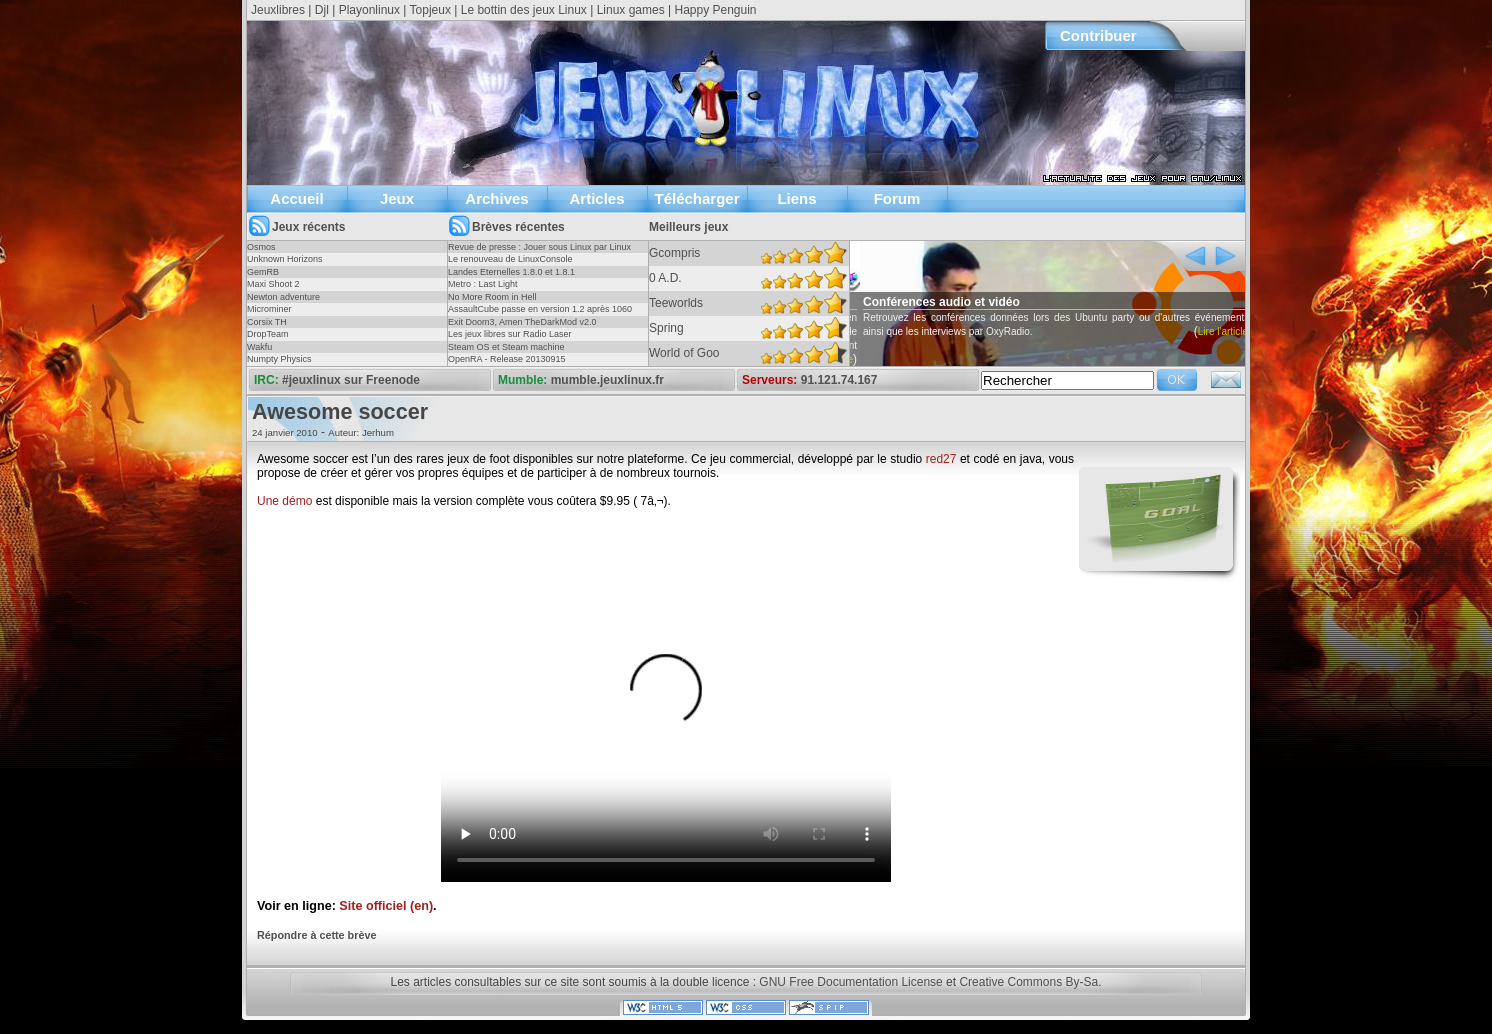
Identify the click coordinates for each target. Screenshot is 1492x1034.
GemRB (263, 272)
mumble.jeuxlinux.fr (607, 380)
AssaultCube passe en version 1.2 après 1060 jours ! (540, 315)
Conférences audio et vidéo (971, 302)
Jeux (397, 198)
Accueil (296, 198)
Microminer (269, 309)
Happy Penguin (715, 10)
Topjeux (430, 10)
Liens (796, 198)
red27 (941, 459)
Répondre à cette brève (316, 935)
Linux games (631, 10)
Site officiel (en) (386, 906)
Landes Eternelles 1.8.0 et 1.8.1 (511, 272)
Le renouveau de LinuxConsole (510, 259)
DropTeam (268, 334)
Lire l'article (858, 359)
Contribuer (1098, 35)
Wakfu (259, 347)
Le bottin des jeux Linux (524, 10)
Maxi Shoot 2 (273, 284)
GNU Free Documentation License (850, 982)
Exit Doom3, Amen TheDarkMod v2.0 (522, 322)
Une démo (284, 501)
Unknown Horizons (285, 259)
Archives (496, 198)
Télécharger (696, 198)
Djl (322, 10)
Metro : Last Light (483, 284)
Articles (596, 198)
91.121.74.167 (839, 380)
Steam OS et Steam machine (506, 347)
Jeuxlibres (278, 10)
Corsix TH (267, 322)
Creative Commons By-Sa (1028, 982)
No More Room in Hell (492, 297)
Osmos (261, 247)
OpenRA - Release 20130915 (507, 359)
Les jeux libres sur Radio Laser (510, 334)
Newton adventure (283, 297)
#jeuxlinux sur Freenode (351, 380)
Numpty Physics (279, 359)
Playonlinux (369, 10)
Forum (897, 198)
